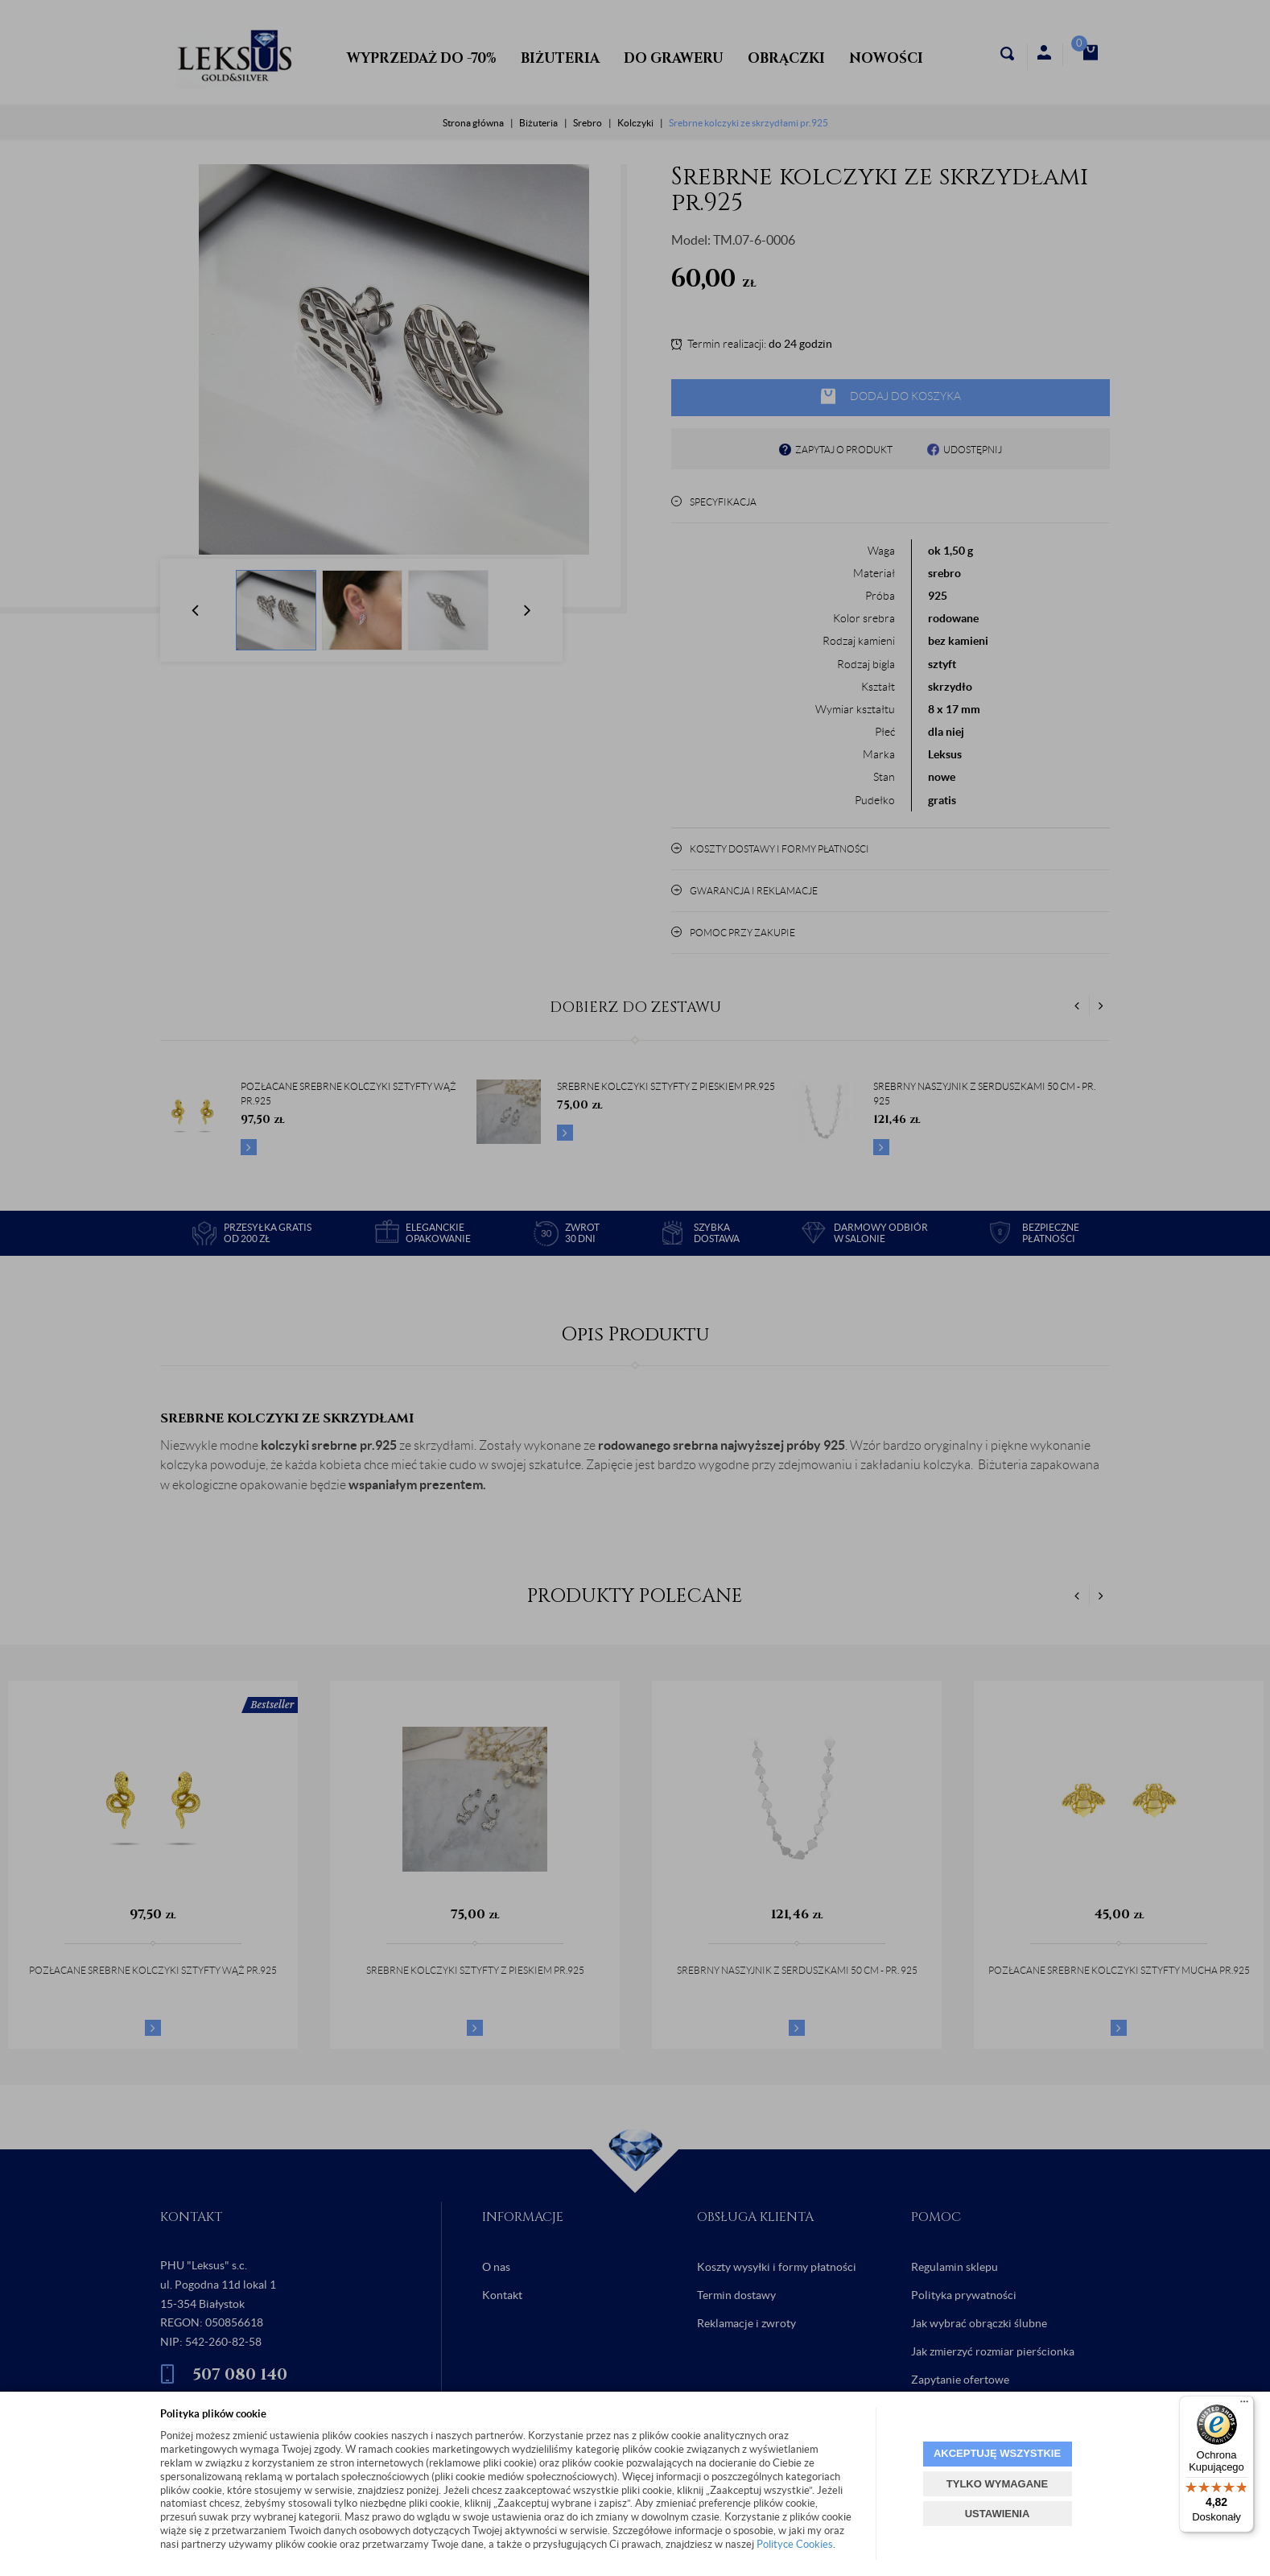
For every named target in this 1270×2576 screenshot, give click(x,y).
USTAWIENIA (997, 2514)
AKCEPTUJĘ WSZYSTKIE (997, 2453)
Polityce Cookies (795, 2544)
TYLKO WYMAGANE (997, 2484)
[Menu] (1244, 2405)
